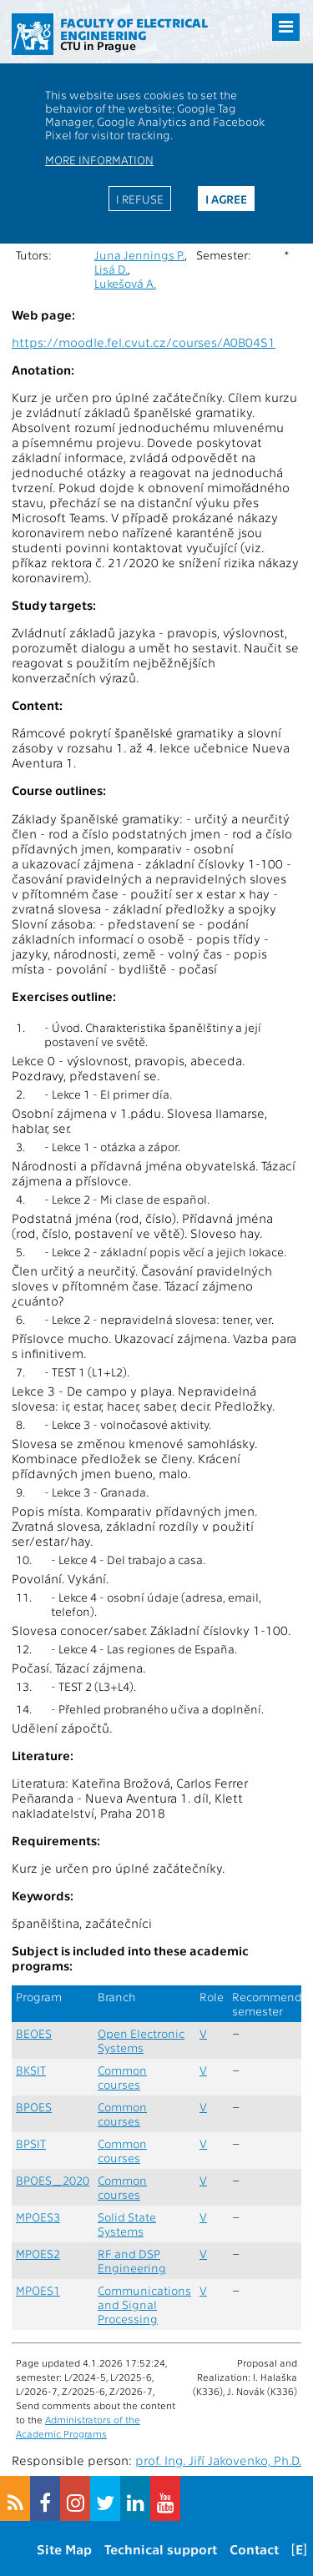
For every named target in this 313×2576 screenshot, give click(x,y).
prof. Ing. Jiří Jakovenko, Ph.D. (218, 2460)
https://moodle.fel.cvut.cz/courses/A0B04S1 (143, 342)
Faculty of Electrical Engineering (134, 29)
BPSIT (31, 2143)
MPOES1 (38, 2290)
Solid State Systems (127, 2224)
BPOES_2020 (52, 2180)
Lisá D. (111, 269)
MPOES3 (38, 2217)
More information (99, 159)
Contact (254, 2549)
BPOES (34, 2107)
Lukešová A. (125, 283)
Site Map (64, 2549)
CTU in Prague (98, 45)
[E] (299, 2549)
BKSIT (31, 2070)
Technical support (160, 2549)
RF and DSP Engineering (132, 2260)
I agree (226, 198)
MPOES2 (38, 2253)
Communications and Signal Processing (144, 2304)
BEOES (34, 2033)
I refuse (140, 198)
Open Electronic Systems (141, 2040)
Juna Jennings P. (139, 255)
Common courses (122, 2077)
